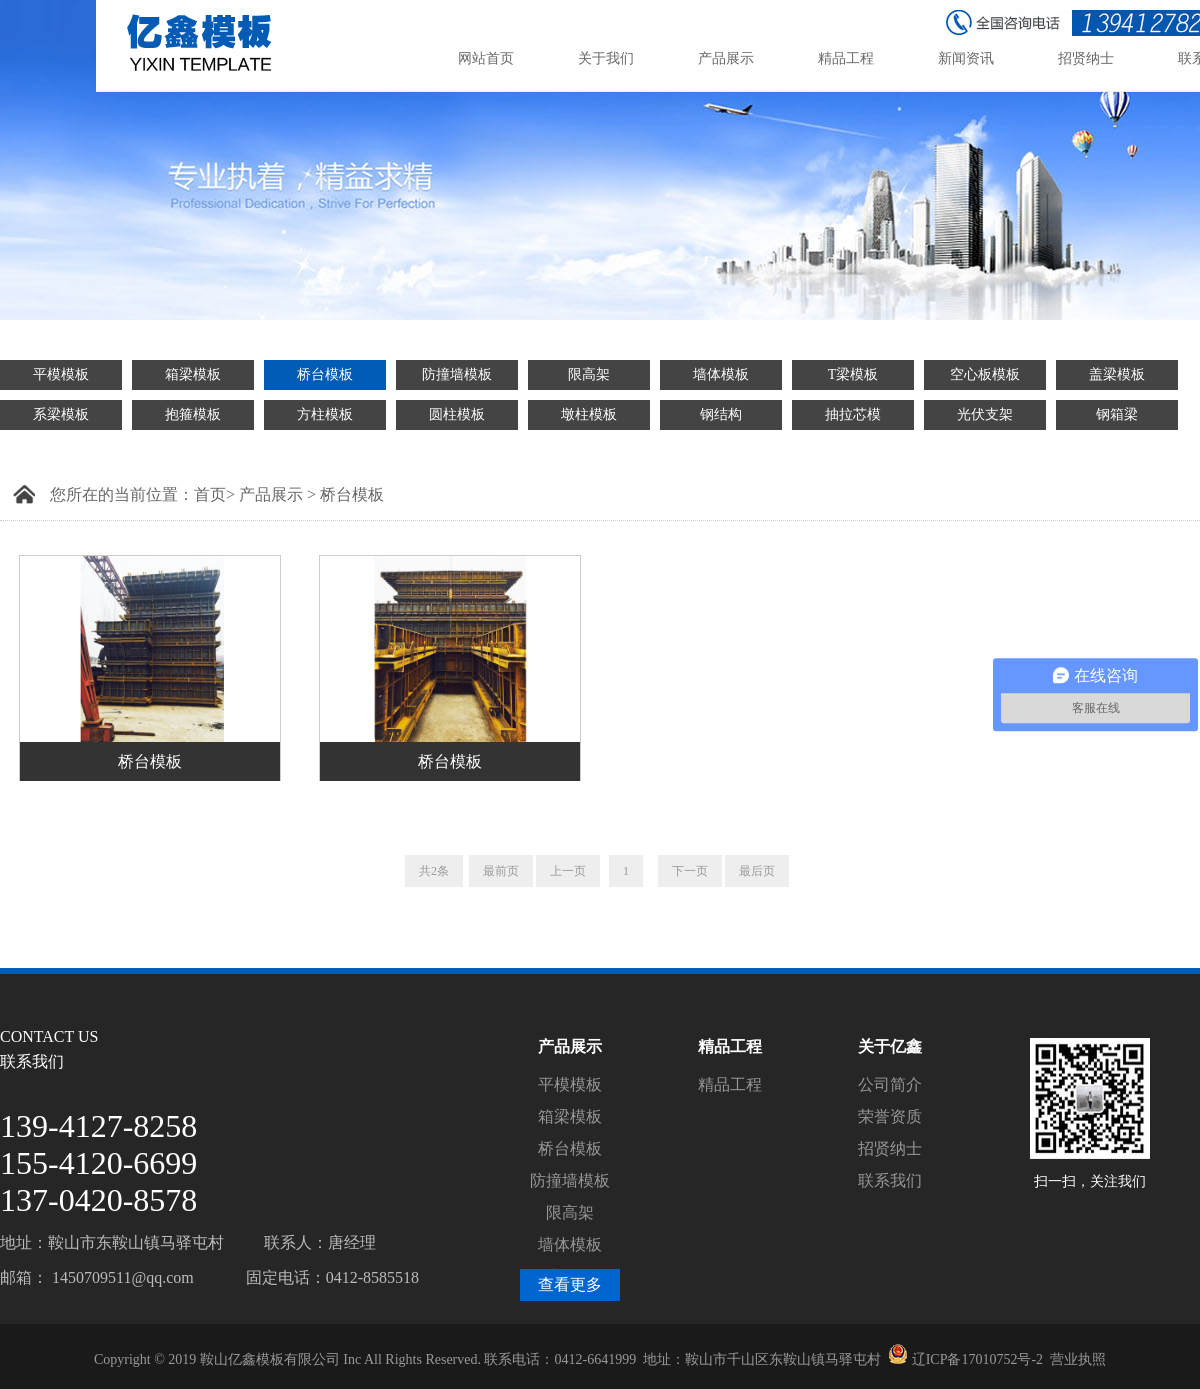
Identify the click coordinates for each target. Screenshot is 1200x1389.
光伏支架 (985, 414)
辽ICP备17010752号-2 (977, 1359)
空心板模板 (985, 374)
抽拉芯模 (853, 414)
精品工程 (730, 1084)
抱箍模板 (193, 414)
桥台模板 (325, 374)
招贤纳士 (890, 1148)
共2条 (434, 871)
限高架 (589, 374)
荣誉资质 (890, 1116)
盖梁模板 (1117, 374)
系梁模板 (61, 414)
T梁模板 (853, 374)
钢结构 (721, 414)
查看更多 (570, 1284)
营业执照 (1078, 1359)
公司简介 (890, 1084)
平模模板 (61, 374)
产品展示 (271, 494)
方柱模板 (325, 414)
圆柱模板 (457, 414)
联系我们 (890, 1180)
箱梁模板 (193, 374)
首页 (210, 494)
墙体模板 (721, 374)
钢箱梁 (1117, 414)
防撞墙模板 (457, 374)
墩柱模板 (589, 414)
